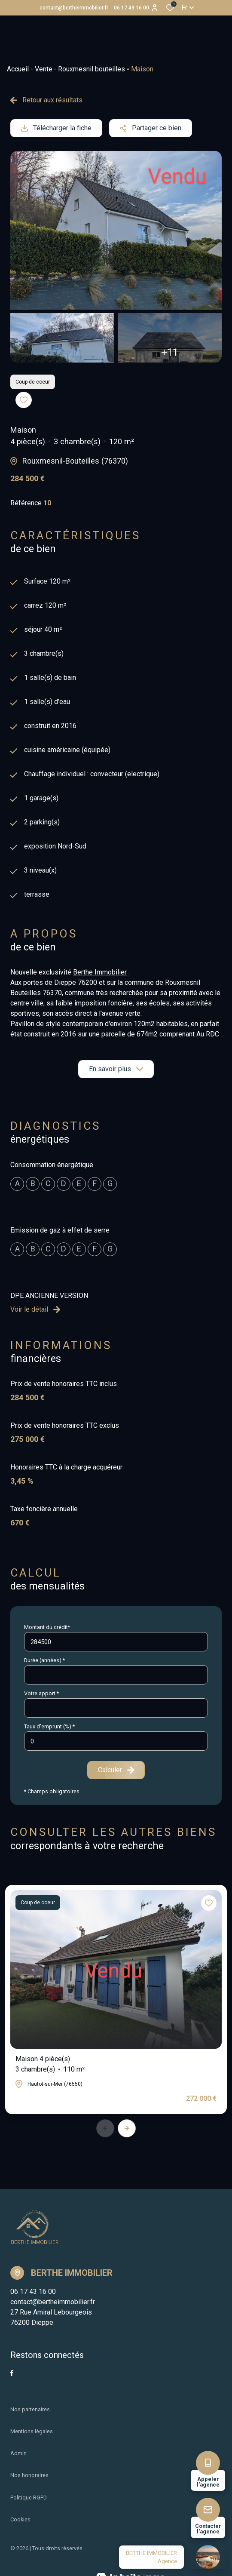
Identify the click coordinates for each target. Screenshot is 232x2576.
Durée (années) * (44, 1660)
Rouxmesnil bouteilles (91, 69)
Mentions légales (31, 2431)
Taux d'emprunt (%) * (49, 1726)
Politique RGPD (28, 2497)
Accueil (18, 69)
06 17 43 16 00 (131, 8)
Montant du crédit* (47, 1627)
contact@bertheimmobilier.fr (74, 8)
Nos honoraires (29, 2475)
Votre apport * (41, 1693)
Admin (18, 2453)
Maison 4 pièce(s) (50, 2065)
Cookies (20, 2519)
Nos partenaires (30, 2409)
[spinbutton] (116, 1741)
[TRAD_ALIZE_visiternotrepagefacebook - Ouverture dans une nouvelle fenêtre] (11, 2373)
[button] (127, 2128)
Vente (43, 69)
